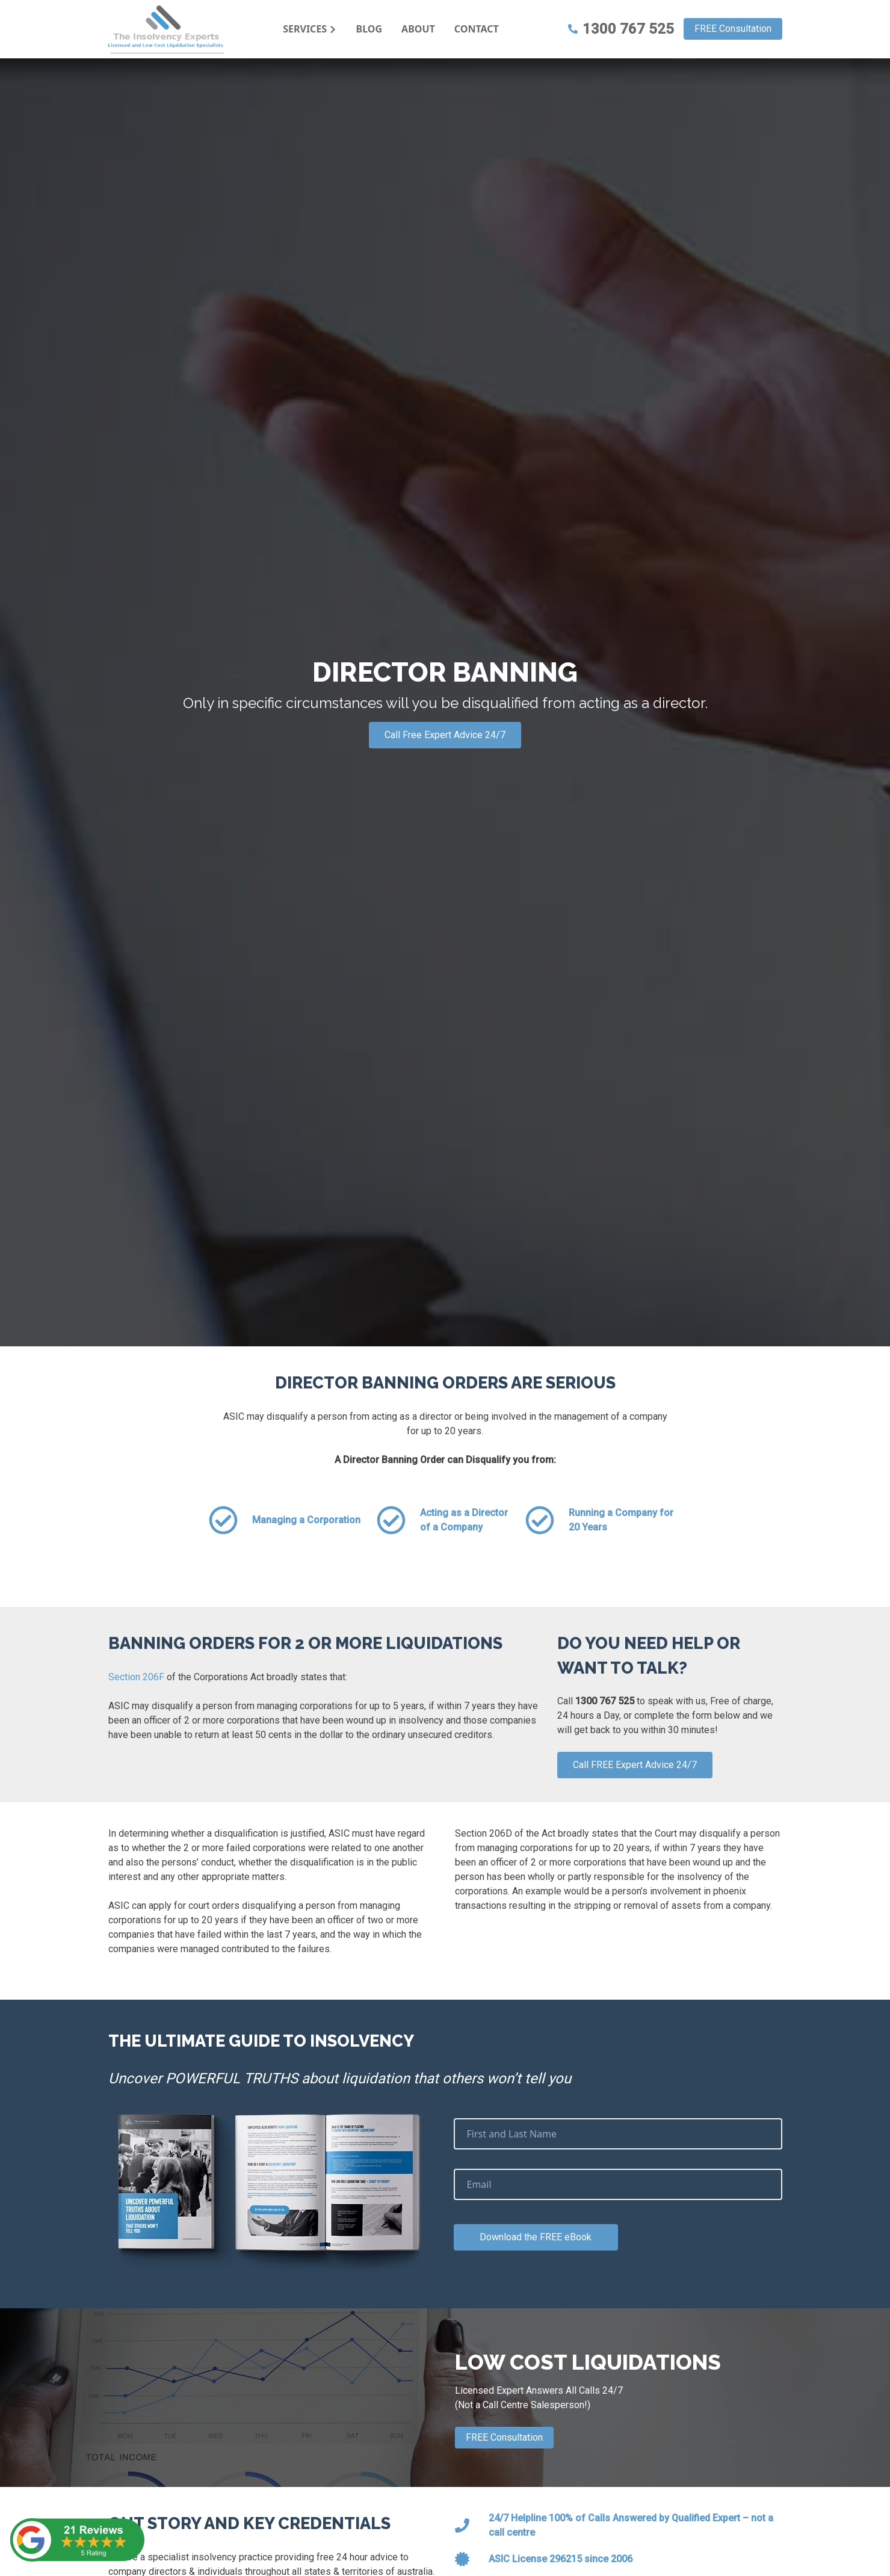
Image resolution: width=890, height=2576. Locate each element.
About (418, 28)
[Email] (618, 2184)
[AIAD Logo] (166, 29)
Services (310, 28)
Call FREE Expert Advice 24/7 (635, 1764)
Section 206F (136, 1677)
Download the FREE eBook (536, 2237)
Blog (369, 28)
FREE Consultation (732, 28)
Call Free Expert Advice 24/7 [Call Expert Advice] (445, 735)
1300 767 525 (621, 28)
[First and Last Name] (618, 2133)
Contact (476, 28)
